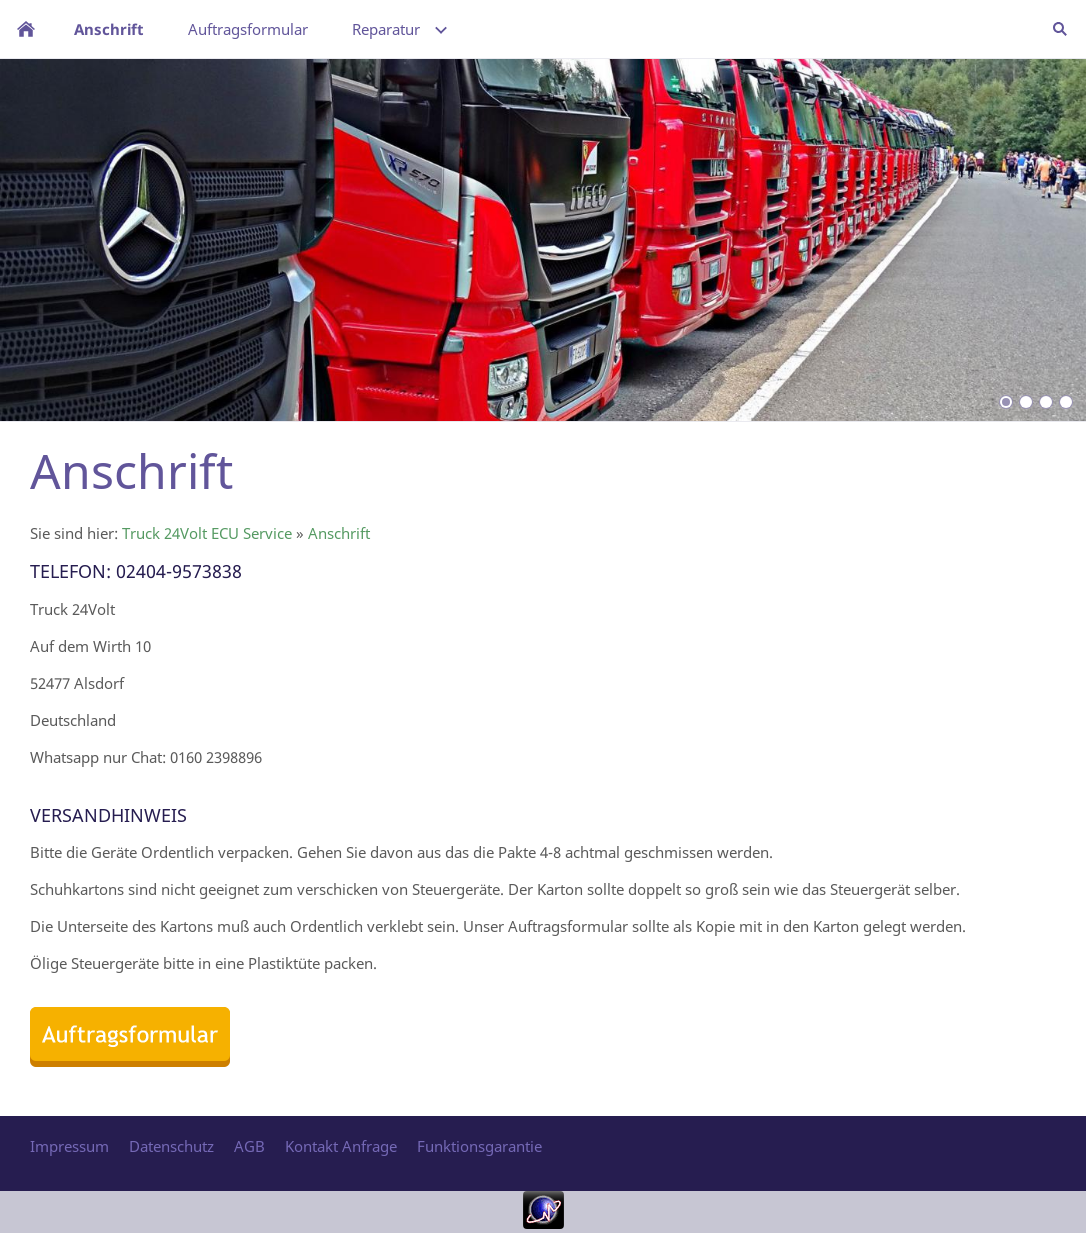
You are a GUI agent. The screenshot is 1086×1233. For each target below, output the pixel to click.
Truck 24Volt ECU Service (207, 533)
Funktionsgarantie (479, 1146)
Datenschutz (171, 1146)
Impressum (69, 1146)
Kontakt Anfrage (341, 1146)
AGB (249, 1146)
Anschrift (339, 533)
